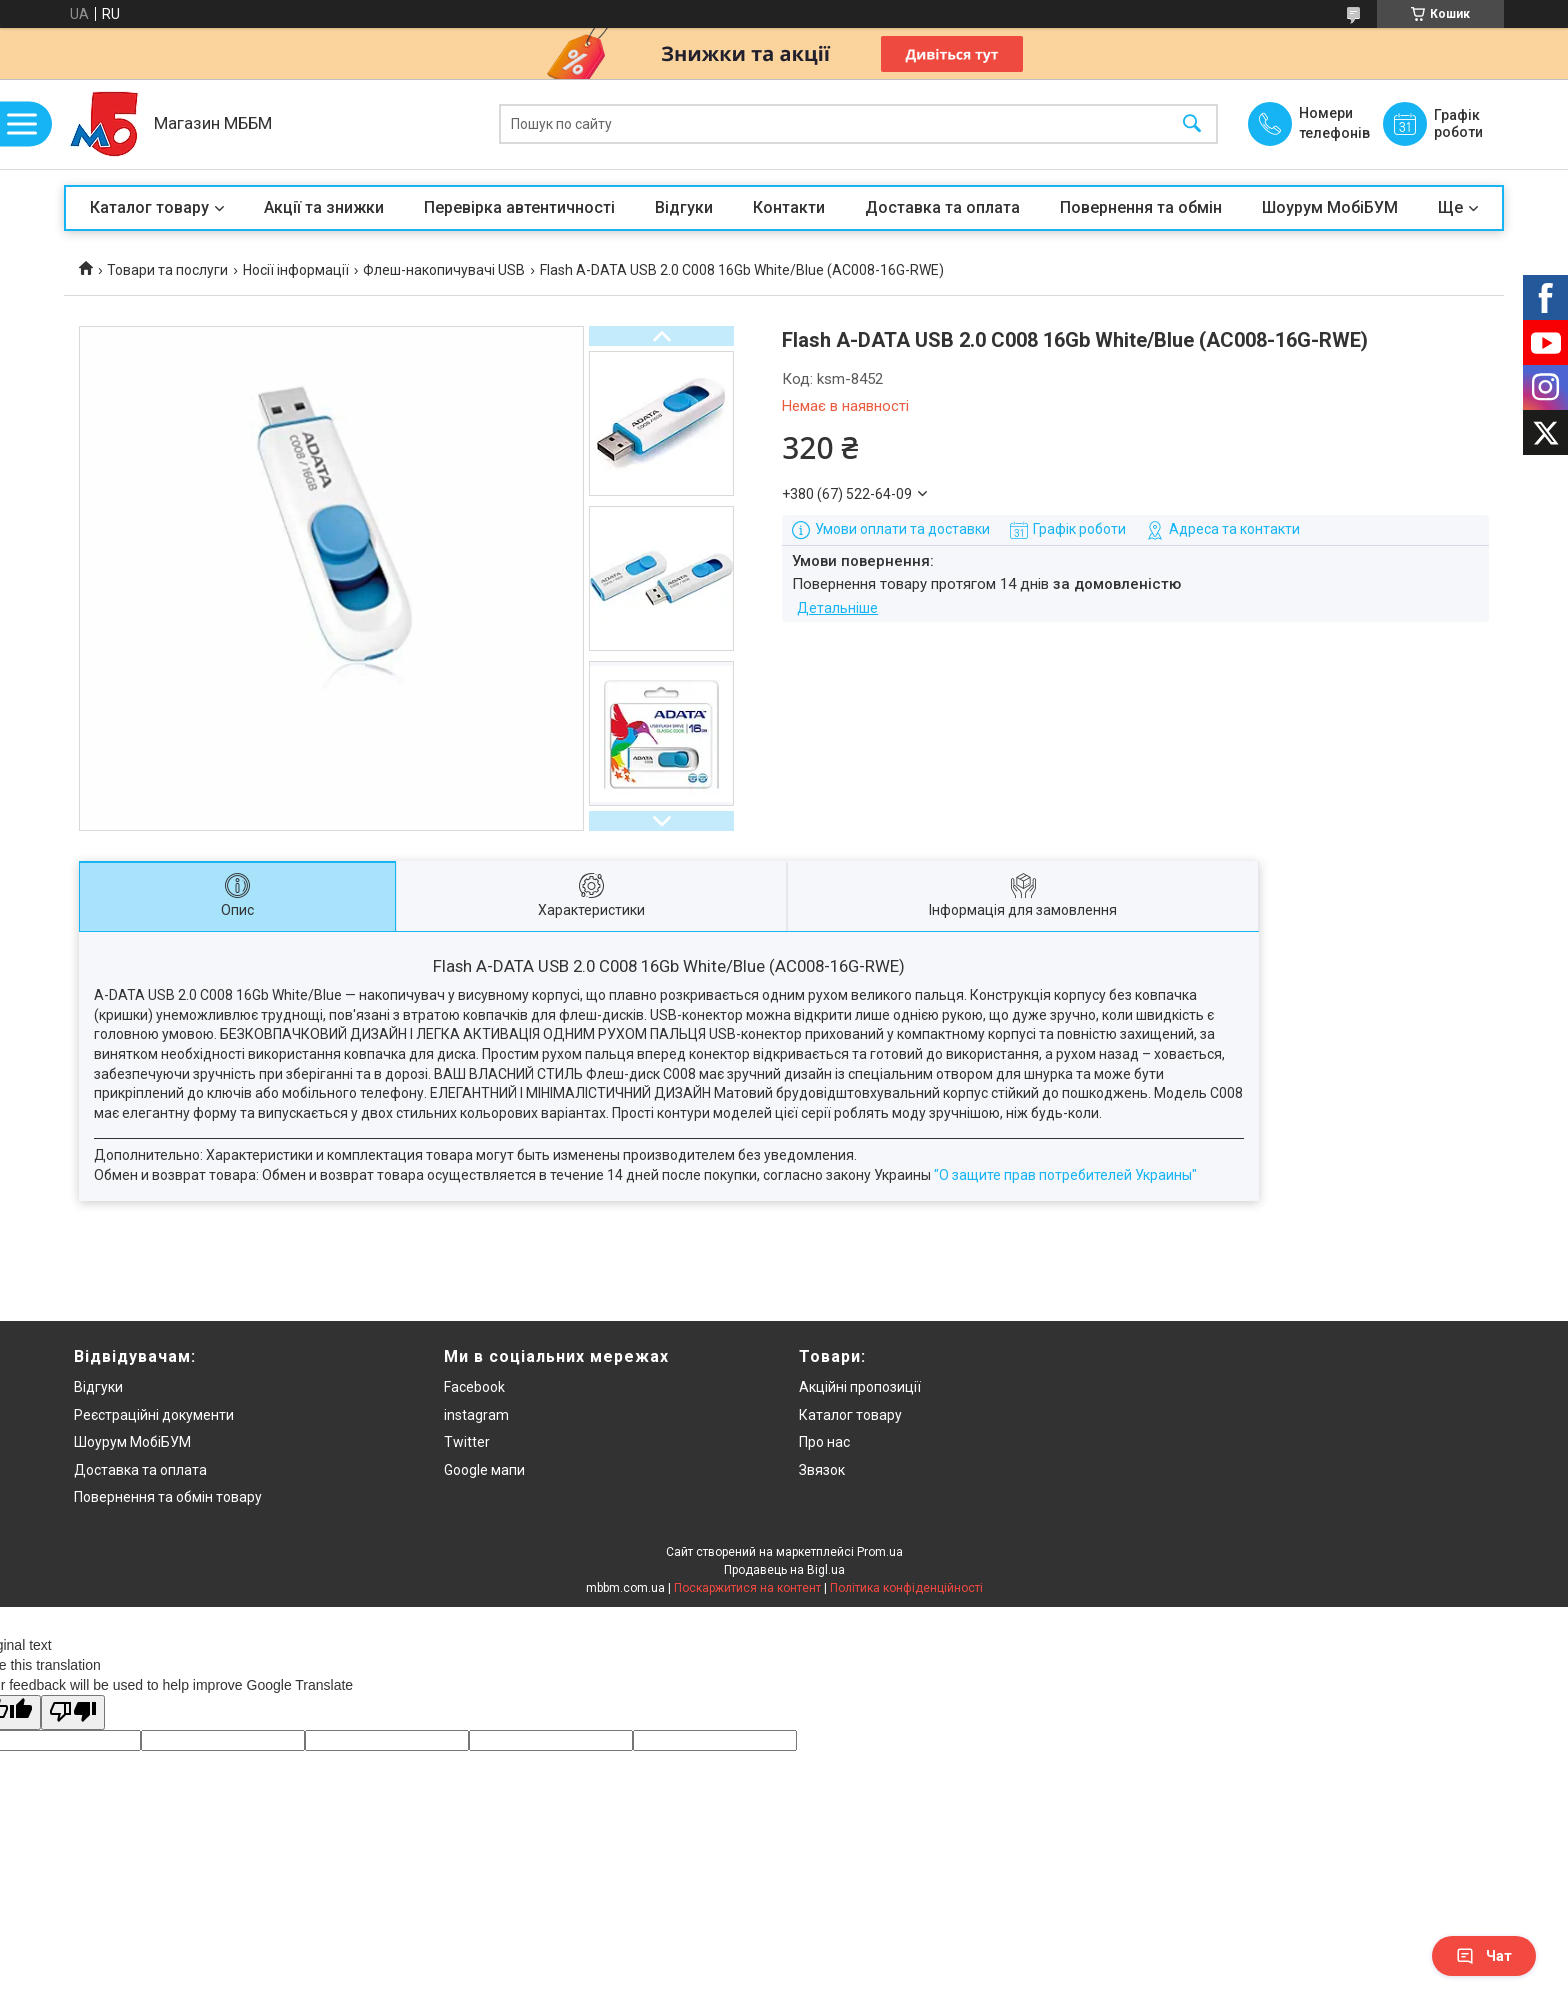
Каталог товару (149, 207)
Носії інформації (296, 270)
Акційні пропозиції (860, 1387)
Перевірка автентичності (519, 207)
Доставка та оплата (942, 207)
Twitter (467, 1442)
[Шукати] (1192, 124)
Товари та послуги (167, 270)
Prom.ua (880, 1552)
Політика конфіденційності (906, 1588)
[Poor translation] (73, 1712)
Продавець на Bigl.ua (784, 1570)
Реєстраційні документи (154, 1415)
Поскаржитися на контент (747, 1588)
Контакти (789, 207)
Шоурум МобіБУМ (1330, 207)
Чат (1484, 1956)
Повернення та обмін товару (168, 1497)
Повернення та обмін (1141, 207)
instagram (476, 1415)
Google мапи (484, 1470)
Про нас (824, 1442)
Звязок (822, 1470)
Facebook (474, 1387)
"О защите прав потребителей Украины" (1065, 1175)
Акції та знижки (324, 207)
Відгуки (684, 207)
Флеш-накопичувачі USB (444, 270)
